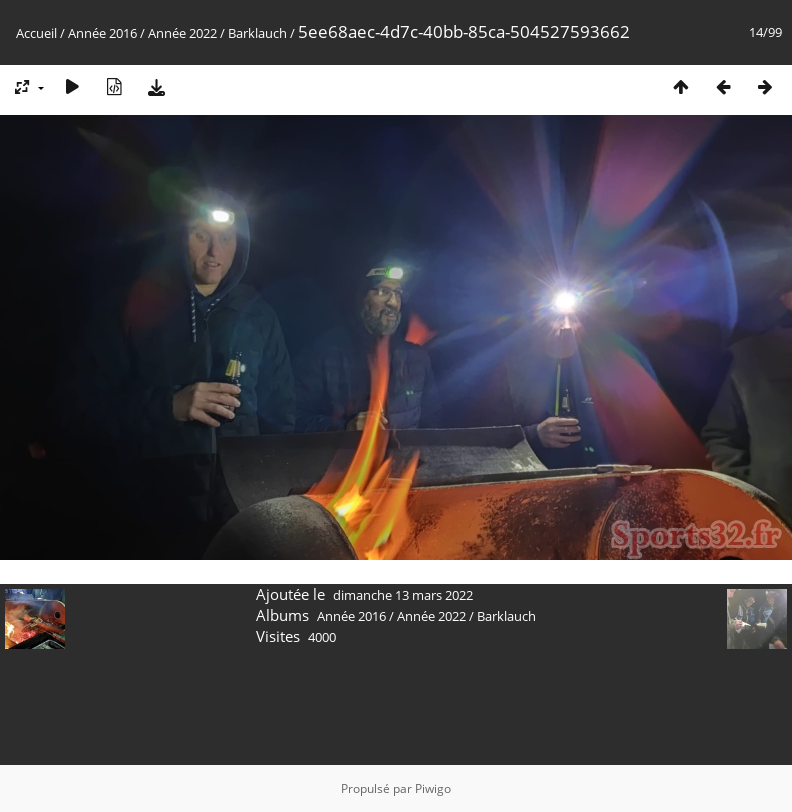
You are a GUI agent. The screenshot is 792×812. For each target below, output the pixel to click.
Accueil (36, 33)
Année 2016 (102, 33)
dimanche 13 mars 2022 (403, 595)
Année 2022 (182, 33)
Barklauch (257, 33)
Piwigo (433, 788)
